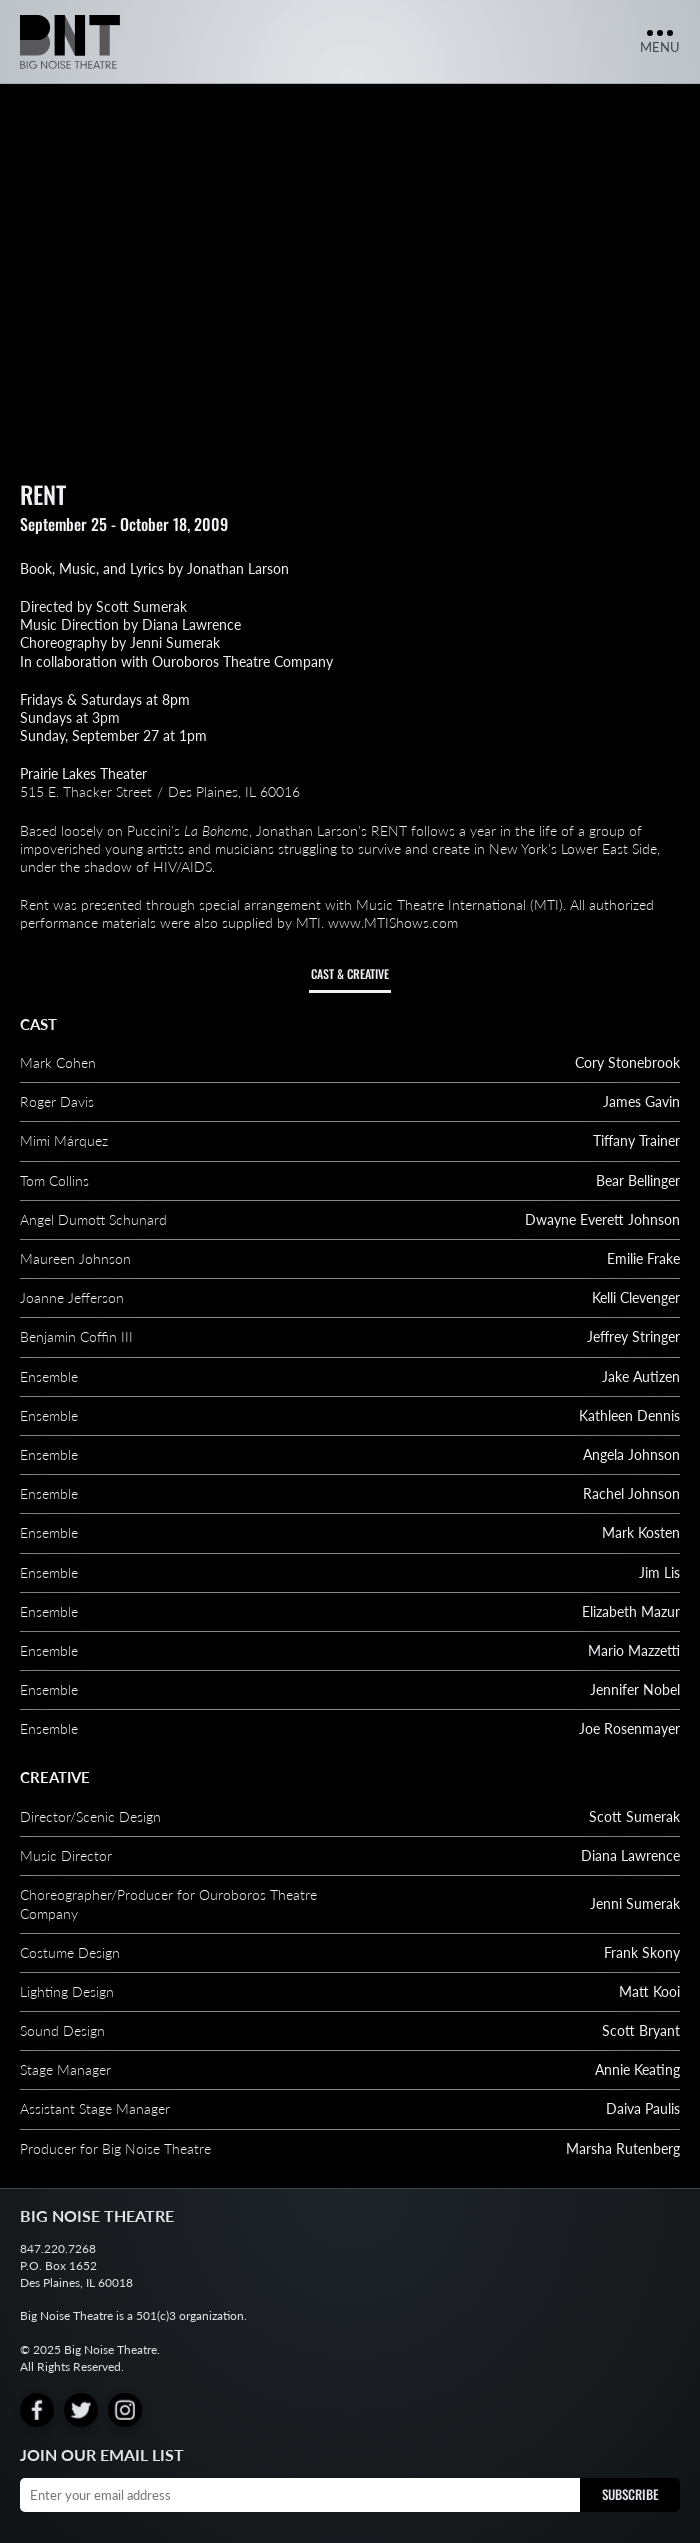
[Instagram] (125, 2410)
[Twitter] (81, 2410)
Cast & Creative (350, 973)
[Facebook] (37, 2410)
